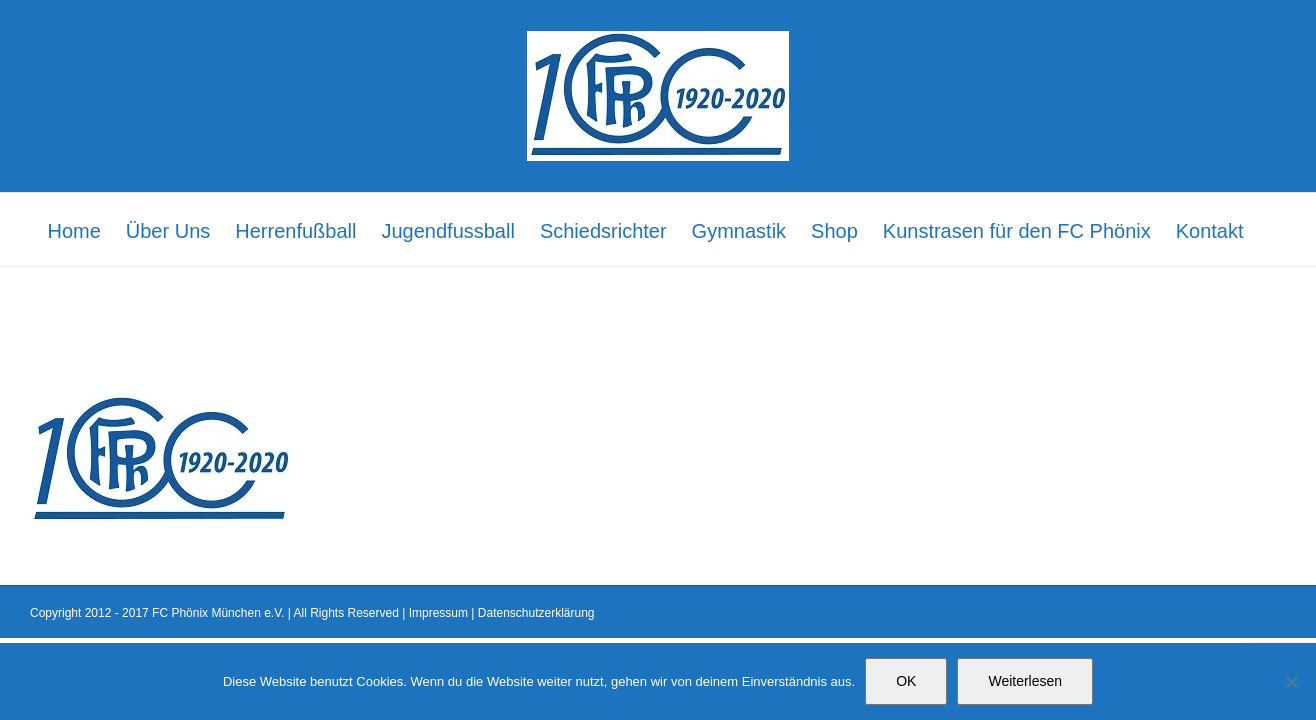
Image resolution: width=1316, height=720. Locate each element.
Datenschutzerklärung (536, 613)
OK (906, 681)
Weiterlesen (1025, 681)
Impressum (438, 613)
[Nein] (1291, 682)
